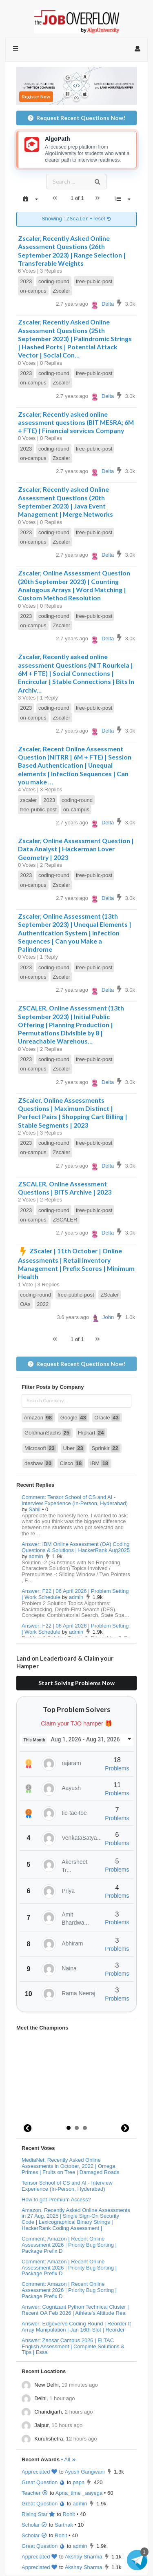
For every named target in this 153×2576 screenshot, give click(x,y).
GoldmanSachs (47, 1432)
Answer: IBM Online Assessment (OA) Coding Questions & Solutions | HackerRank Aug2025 (76, 1547)
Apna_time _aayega (79, 2493)
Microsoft (40, 1448)
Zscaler (61, 291)
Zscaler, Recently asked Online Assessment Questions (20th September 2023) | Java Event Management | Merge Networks (65, 501)
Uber (73, 1448)
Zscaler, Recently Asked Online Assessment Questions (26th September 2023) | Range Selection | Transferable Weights (72, 250)
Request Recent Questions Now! (76, 117)
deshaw (38, 1463)
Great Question (43, 2482)
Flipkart (91, 1432)
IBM (99, 1463)
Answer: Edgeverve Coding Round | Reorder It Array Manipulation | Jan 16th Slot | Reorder (76, 2327)
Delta (102, 304)
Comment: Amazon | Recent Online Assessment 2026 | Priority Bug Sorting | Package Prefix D (69, 2245)
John (102, 1317)
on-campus (33, 291)
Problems (117, 1768)
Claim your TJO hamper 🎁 (76, 1723)
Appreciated (40, 2472)
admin (36, 1556)
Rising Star (38, 2514)
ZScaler (109, 1295)
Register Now (36, 96)
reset (102, 219)
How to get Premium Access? (56, 2199)
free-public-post (94, 281)
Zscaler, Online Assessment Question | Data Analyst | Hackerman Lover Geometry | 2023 (76, 849)
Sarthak (64, 2525)
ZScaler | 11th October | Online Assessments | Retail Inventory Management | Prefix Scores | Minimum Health (76, 1263)
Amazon (38, 1417)
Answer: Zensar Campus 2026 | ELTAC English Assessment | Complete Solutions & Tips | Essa (73, 2346)
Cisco (71, 1463)
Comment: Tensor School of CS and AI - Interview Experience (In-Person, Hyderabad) (75, 1500)
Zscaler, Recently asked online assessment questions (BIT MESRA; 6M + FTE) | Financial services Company (76, 422)
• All (68, 2459)
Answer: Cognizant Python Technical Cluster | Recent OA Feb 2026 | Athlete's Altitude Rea (75, 2310)
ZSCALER (65, 1220)
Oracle (107, 1417)
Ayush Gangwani (85, 2472)
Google (73, 1417)
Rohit (69, 2514)
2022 (43, 1304)
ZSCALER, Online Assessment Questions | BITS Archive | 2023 (64, 1188)
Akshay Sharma (83, 2557)
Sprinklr (105, 1448)
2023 (26, 281)
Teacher (35, 2493)
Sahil (34, 1509)
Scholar (34, 2525)
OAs (25, 1304)
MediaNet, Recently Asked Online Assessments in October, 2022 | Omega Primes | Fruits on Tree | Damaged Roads (70, 2166)
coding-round (53, 281)
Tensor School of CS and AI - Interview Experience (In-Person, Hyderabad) (67, 2186)
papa (78, 2482)
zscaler (28, 800)
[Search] (97, 181)
